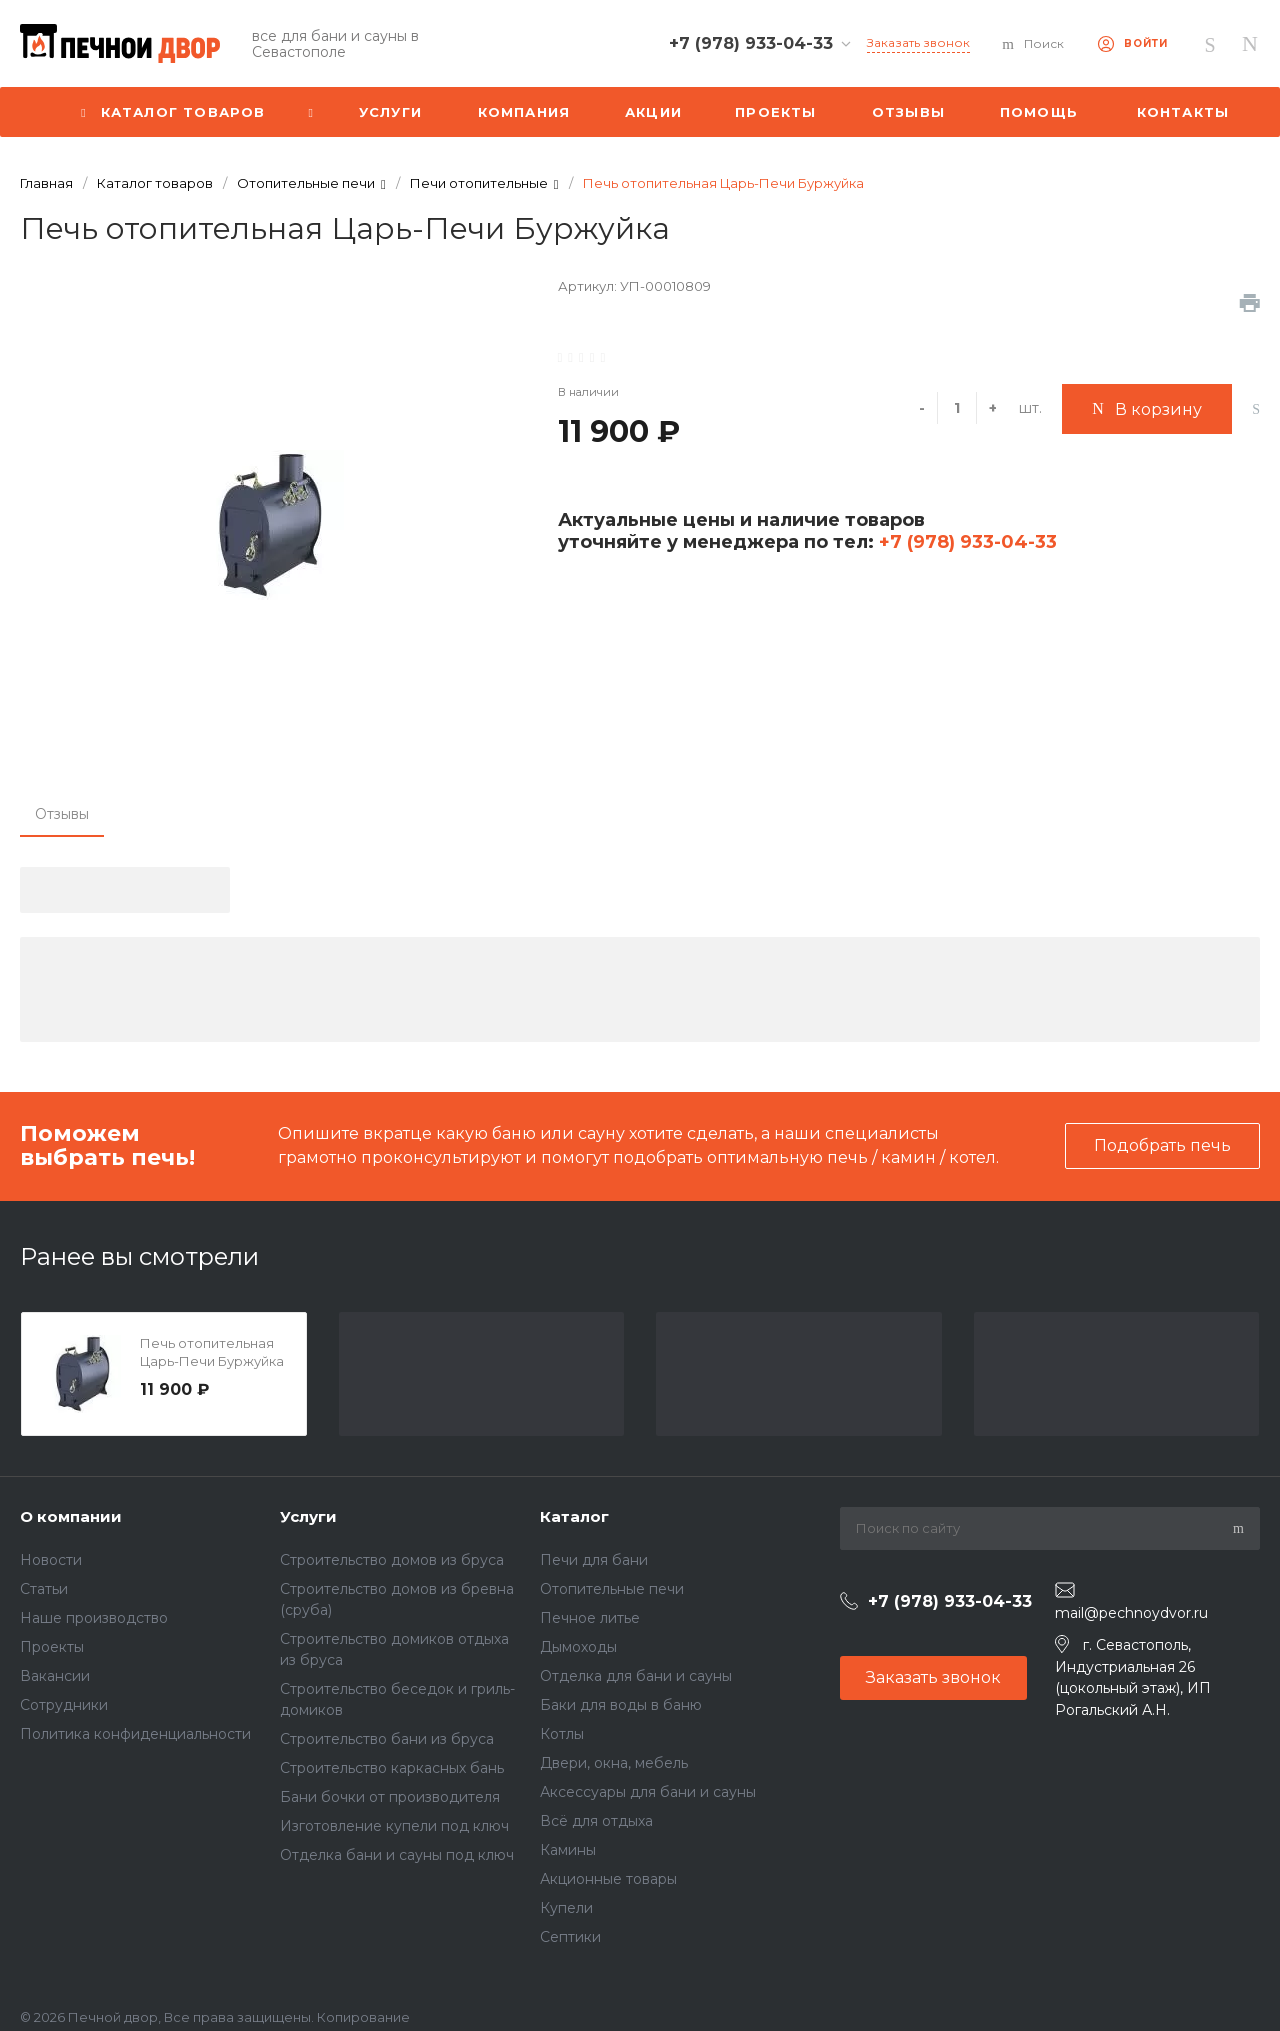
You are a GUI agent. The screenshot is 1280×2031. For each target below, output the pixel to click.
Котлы (562, 1734)
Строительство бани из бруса (387, 1739)
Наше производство (94, 1618)
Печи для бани (594, 1560)
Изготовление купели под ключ (394, 1826)
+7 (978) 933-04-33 (965, 542)
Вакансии (55, 1676)
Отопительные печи (612, 1589)
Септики (570, 1937)
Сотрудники (64, 1705)
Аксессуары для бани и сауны (648, 1792)
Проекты (52, 1647)
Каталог (574, 1516)
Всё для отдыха (596, 1821)
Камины (568, 1850)
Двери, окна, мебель (614, 1763)
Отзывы (62, 814)
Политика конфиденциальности (135, 1734)
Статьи (44, 1589)
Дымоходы (578, 1647)
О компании (71, 1516)
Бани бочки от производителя (390, 1797)
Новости (51, 1560)
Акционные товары (608, 1879)
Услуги (308, 1516)
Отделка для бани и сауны (636, 1676)
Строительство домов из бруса (392, 1560)
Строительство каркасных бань (392, 1768)
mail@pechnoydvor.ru (1131, 1613)
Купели (566, 1908)
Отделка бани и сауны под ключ (397, 1855)
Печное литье (590, 1618)
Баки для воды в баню (621, 1705)
